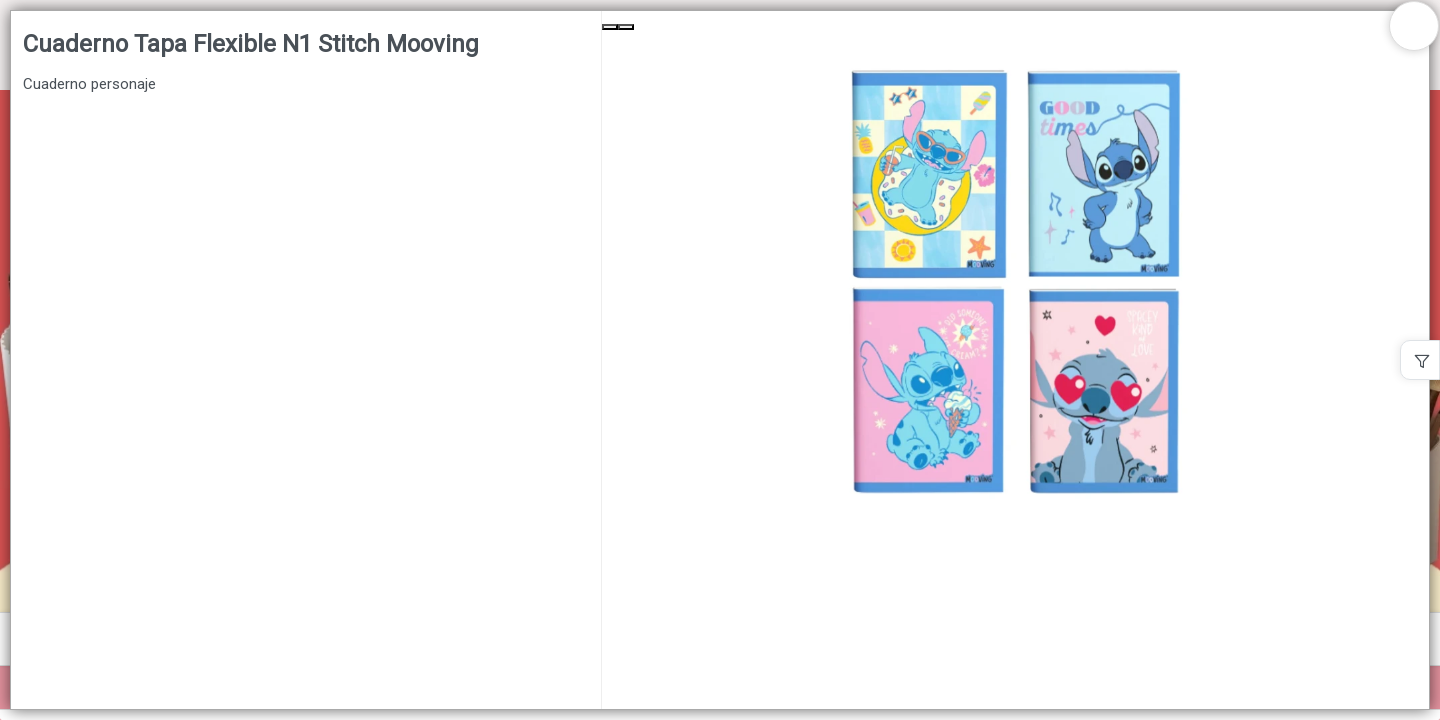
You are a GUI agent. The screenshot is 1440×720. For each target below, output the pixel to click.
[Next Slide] (626, 27)
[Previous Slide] (610, 27)
